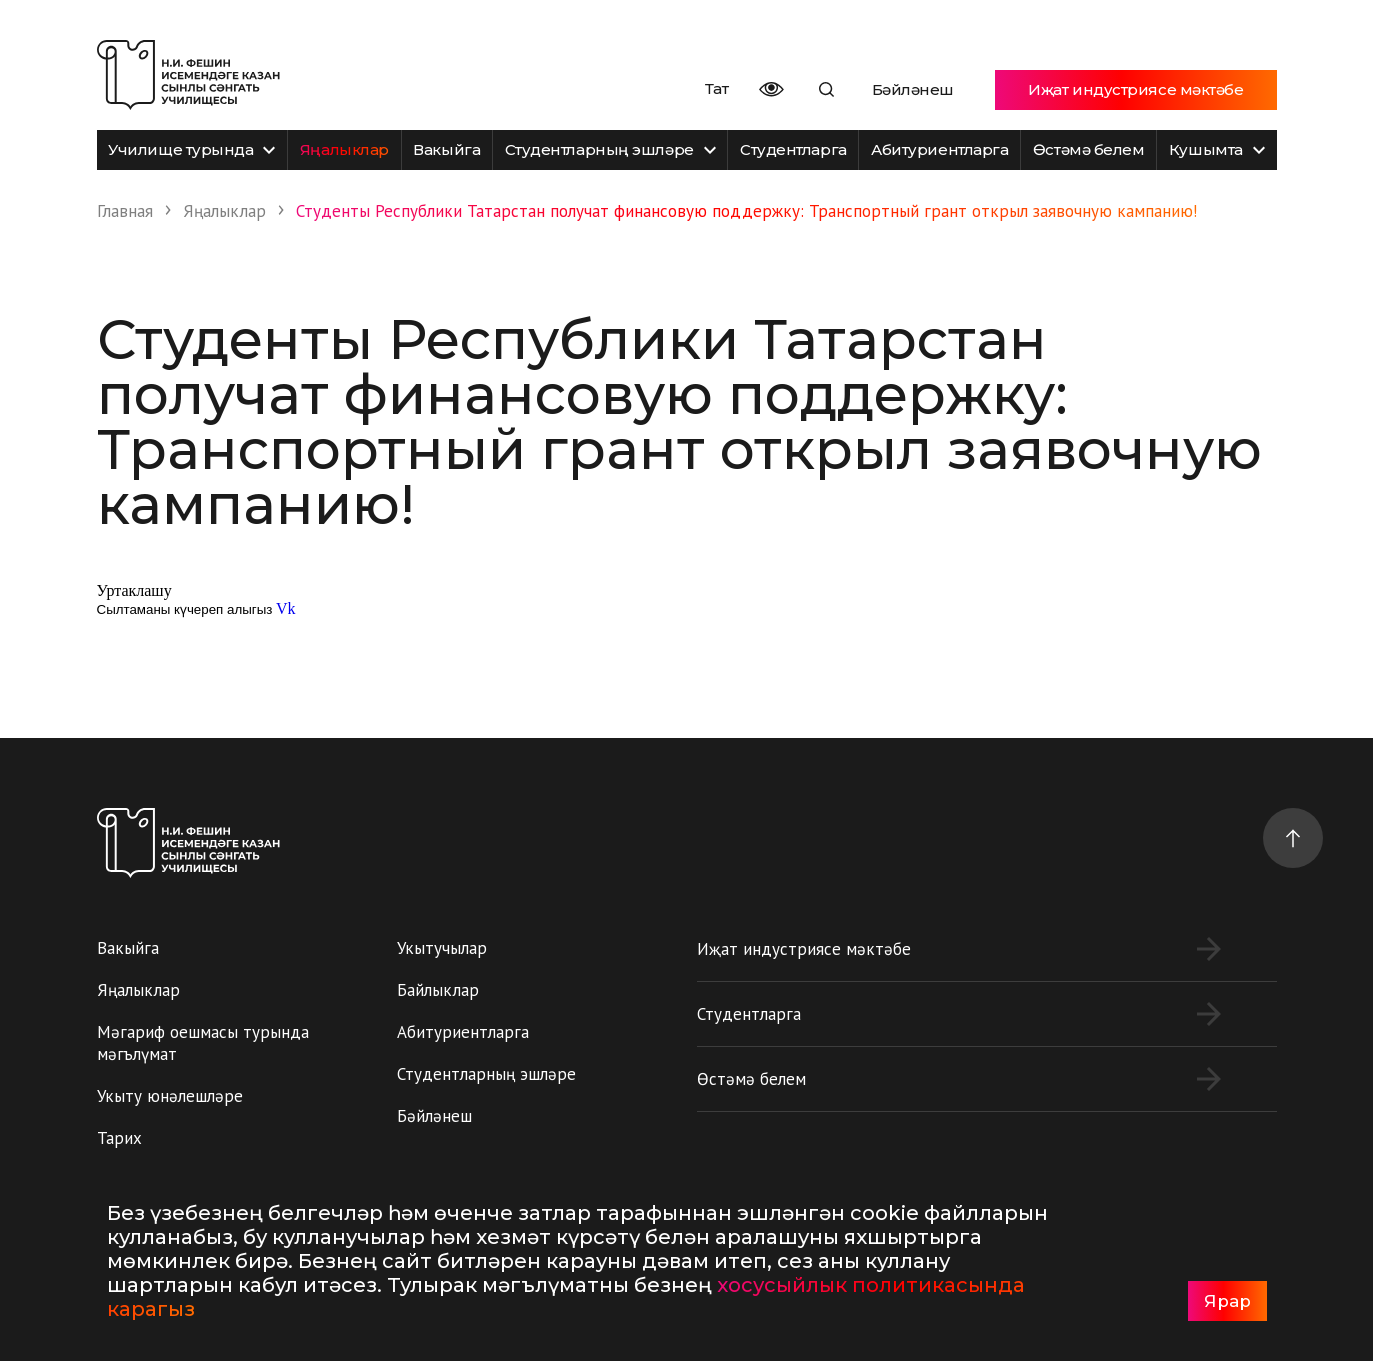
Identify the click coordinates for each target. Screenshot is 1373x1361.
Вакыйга (446, 149)
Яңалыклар (344, 149)
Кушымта (1217, 149)
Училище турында (191, 149)
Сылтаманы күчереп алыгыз (185, 609)
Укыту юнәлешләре (170, 1096)
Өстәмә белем (1089, 149)
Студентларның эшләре (610, 149)
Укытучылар (442, 948)
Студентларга (793, 149)
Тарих (119, 1138)
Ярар (1227, 1301)
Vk (286, 608)
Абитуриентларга (939, 149)
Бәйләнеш (913, 89)
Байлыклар (438, 990)
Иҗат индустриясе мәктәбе (1135, 89)
